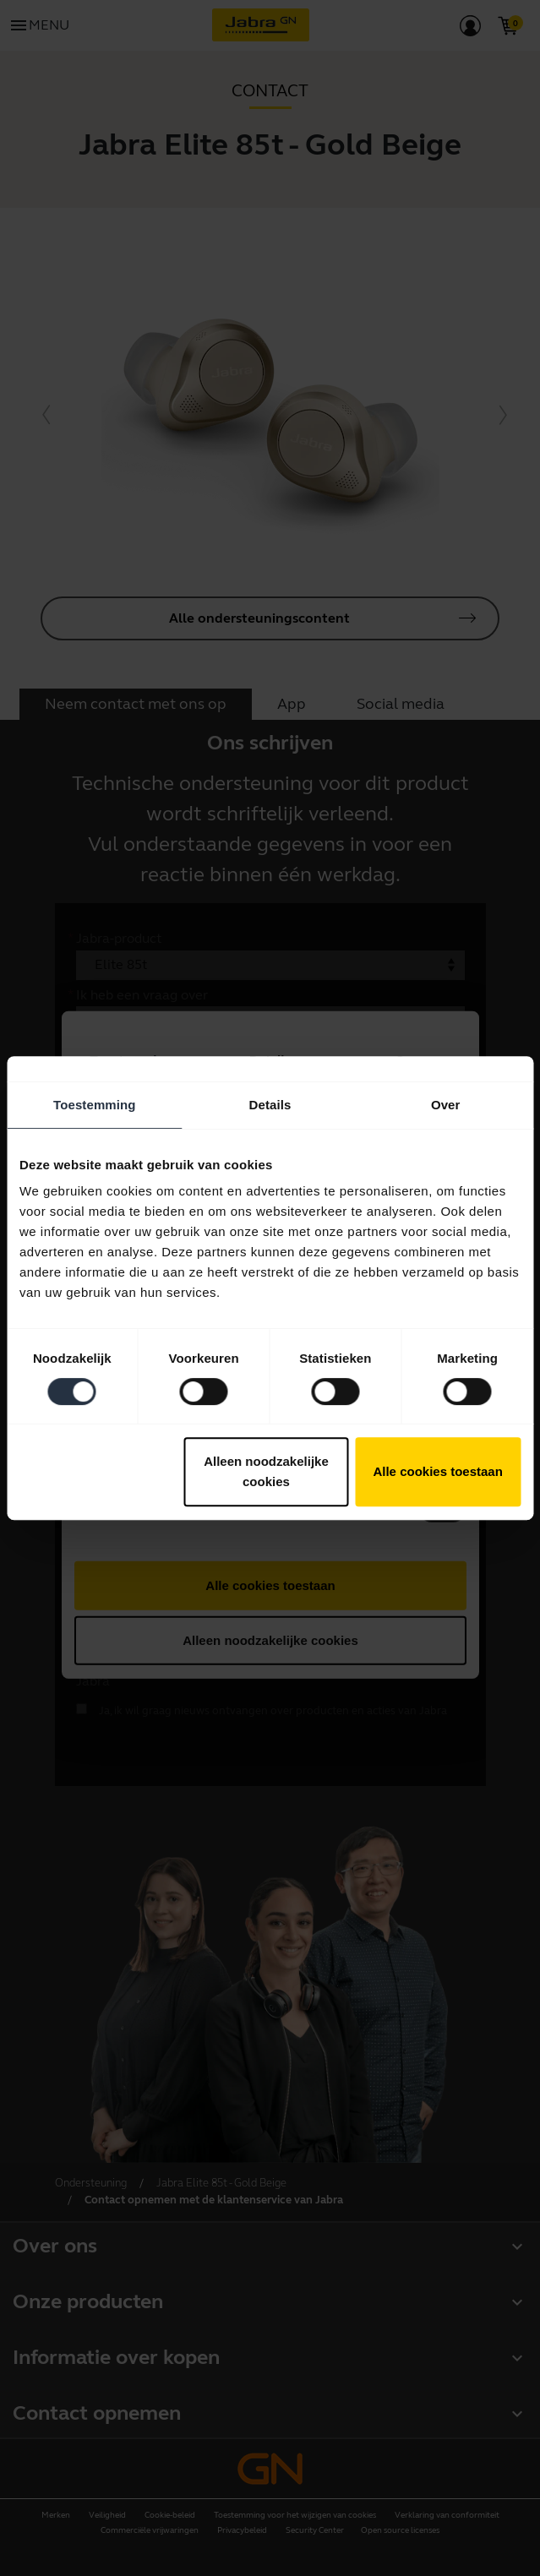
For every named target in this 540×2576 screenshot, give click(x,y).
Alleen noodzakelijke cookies (266, 1471)
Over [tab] (446, 1104)
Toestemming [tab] (94, 1104)
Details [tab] (270, 1104)
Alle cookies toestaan (437, 1471)
